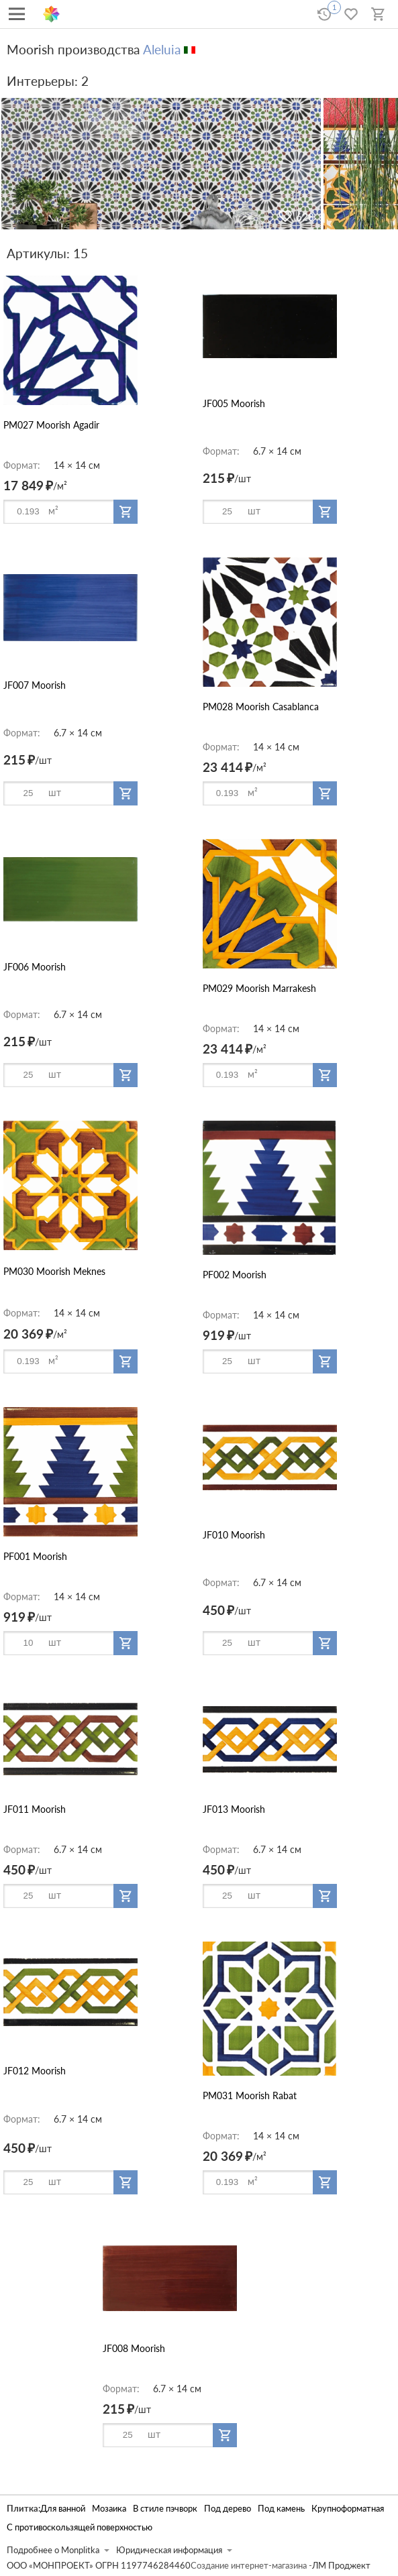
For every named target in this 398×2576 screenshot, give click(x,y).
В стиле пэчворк (165, 2509)
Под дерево (227, 2509)
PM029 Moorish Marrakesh (259, 988)
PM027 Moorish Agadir (51, 425)
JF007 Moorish (34, 685)
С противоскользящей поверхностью (79, 2527)
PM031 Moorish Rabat (250, 2095)
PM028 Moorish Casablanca (261, 706)
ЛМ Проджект (341, 2566)
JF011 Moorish (34, 1809)
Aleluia (162, 49)
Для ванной (62, 2509)
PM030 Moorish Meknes (54, 1271)
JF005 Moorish (234, 403)
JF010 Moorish (234, 1535)
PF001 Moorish (35, 1556)
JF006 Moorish (34, 966)
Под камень (281, 2509)
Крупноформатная (347, 2509)
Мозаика (109, 2509)
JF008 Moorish (134, 2348)
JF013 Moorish (234, 1809)
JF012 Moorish (34, 2070)
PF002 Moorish (234, 1274)
